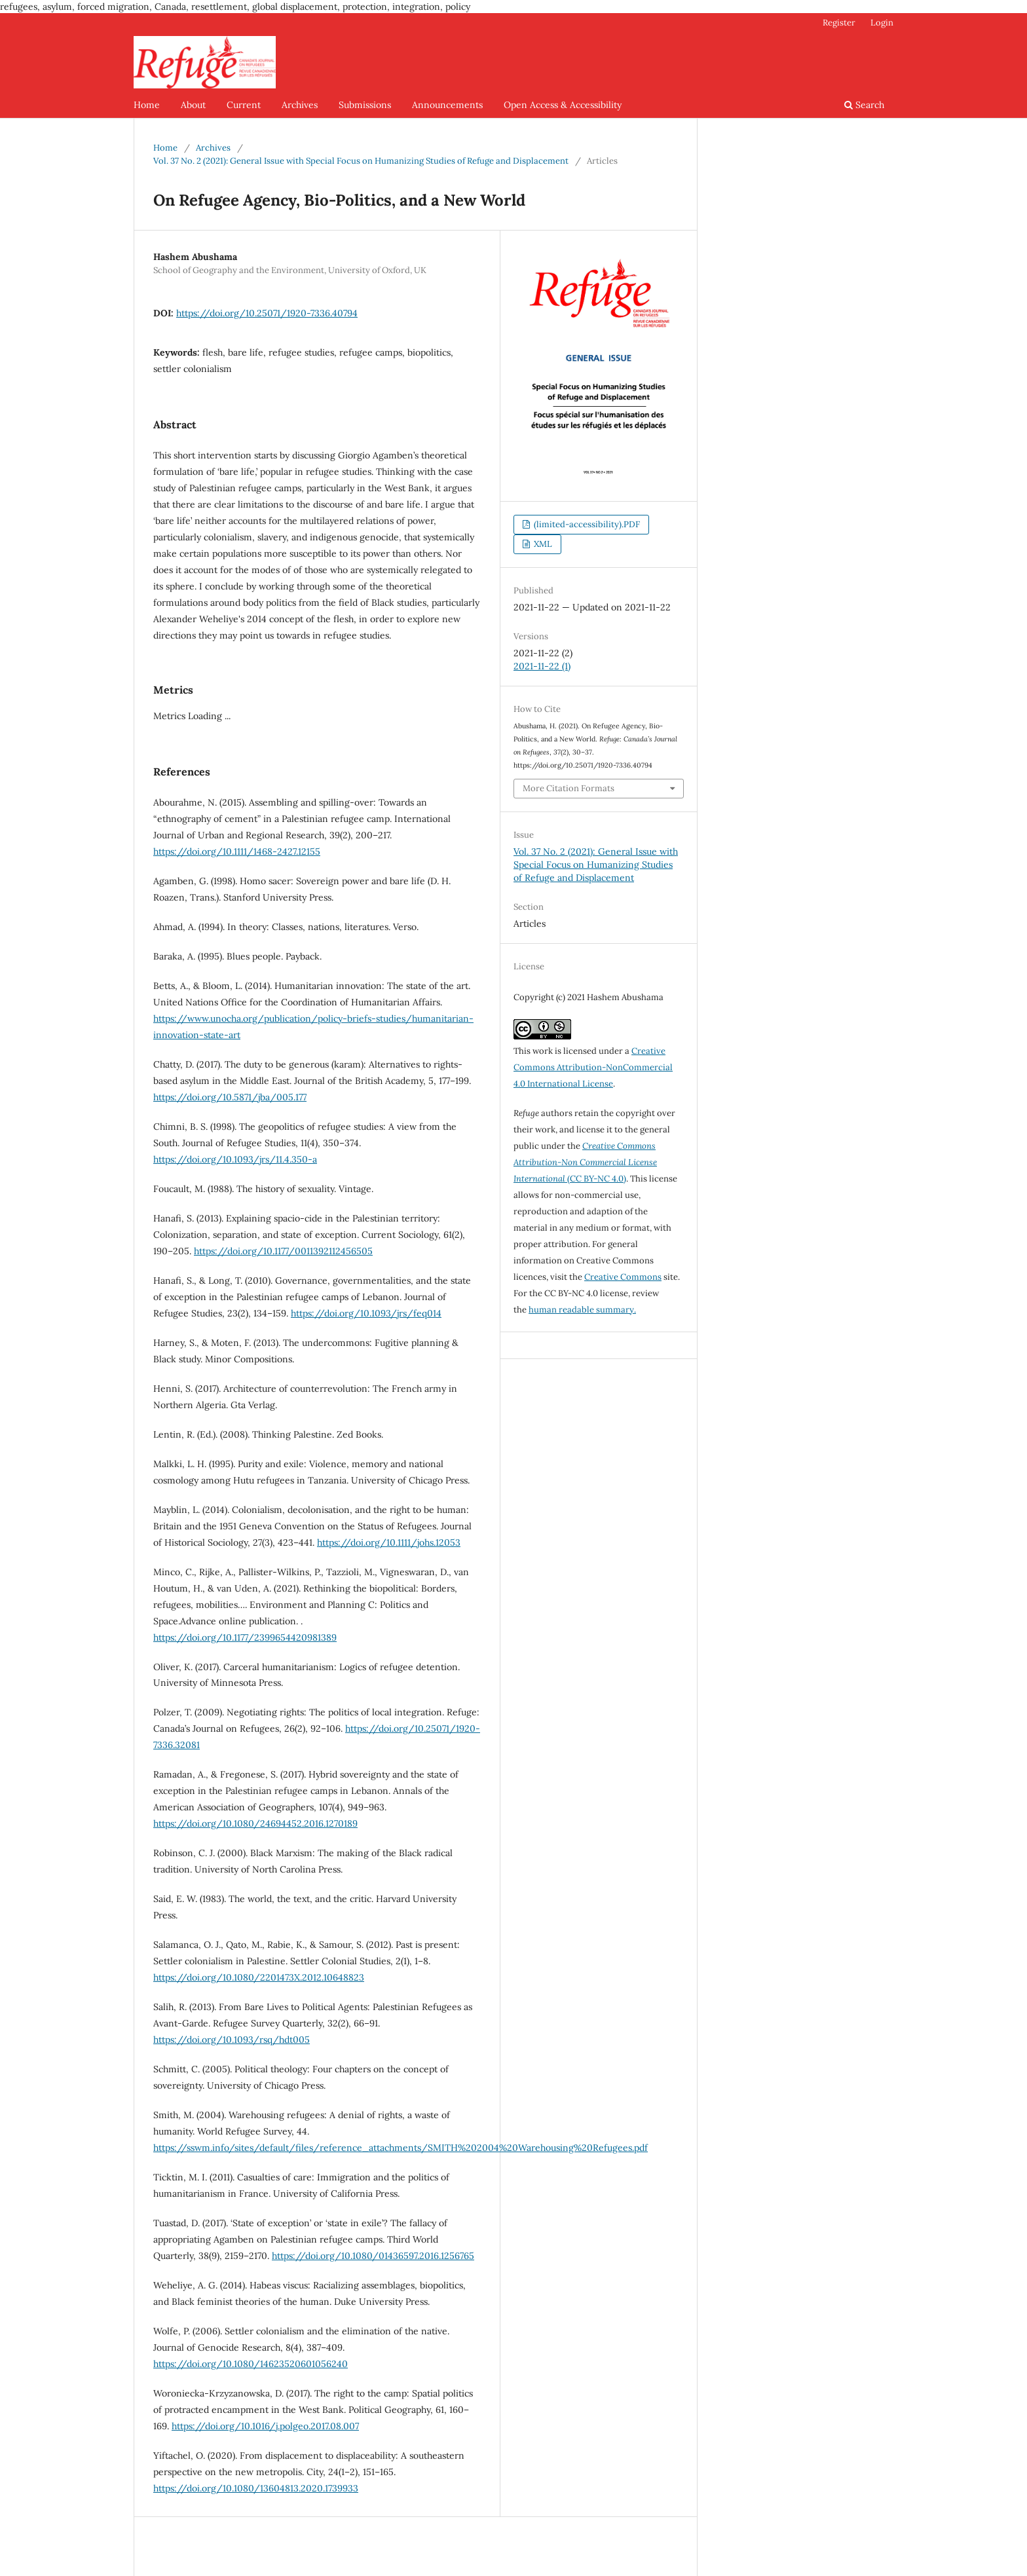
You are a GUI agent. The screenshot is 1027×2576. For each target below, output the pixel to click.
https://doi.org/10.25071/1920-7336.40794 (267, 313)
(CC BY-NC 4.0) (585, 1162)
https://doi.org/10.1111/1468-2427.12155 (236, 851)
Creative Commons (623, 1276)
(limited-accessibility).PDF (586, 524)
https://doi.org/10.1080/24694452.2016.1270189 (255, 1823)
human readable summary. (582, 1309)
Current (244, 105)
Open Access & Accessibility (563, 105)
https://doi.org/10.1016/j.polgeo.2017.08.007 (265, 2426)
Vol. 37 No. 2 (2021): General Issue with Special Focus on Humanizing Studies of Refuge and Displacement (361, 160)
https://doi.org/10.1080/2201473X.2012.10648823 (258, 1977)
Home (147, 105)
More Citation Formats (568, 788)
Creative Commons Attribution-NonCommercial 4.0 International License (593, 1067)
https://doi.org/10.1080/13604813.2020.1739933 (255, 2488)
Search (864, 105)
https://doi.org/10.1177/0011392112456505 (283, 1251)
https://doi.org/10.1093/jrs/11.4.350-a (235, 1159)
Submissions (365, 105)
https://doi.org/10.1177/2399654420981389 (245, 1637)
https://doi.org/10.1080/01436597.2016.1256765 (373, 2256)
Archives (300, 105)
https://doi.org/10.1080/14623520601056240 (250, 2364)
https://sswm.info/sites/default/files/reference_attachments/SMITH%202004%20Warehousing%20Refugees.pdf (400, 2148)
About (193, 105)
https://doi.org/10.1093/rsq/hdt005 (231, 2039)
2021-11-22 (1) (542, 666)
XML (542, 544)
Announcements (447, 105)
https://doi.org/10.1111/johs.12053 (388, 1542)
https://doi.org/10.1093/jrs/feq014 (366, 1313)
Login (881, 22)
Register (839, 22)
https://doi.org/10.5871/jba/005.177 (230, 1097)
